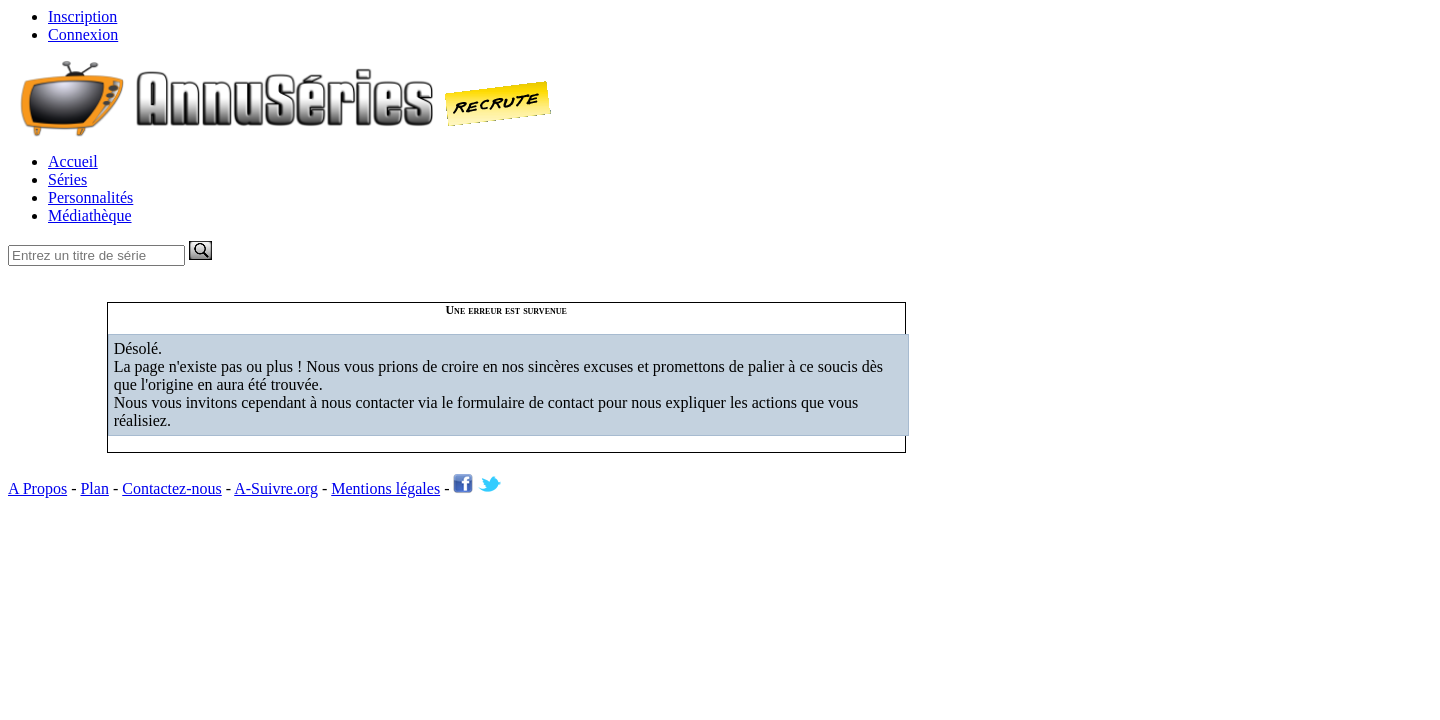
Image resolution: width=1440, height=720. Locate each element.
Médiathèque (90, 215)
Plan (94, 488)
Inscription (82, 16)
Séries (67, 179)
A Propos (37, 488)
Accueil (73, 161)
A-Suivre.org (276, 488)
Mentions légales (385, 488)
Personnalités (90, 197)
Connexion (83, 34)
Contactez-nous (172, 488)
